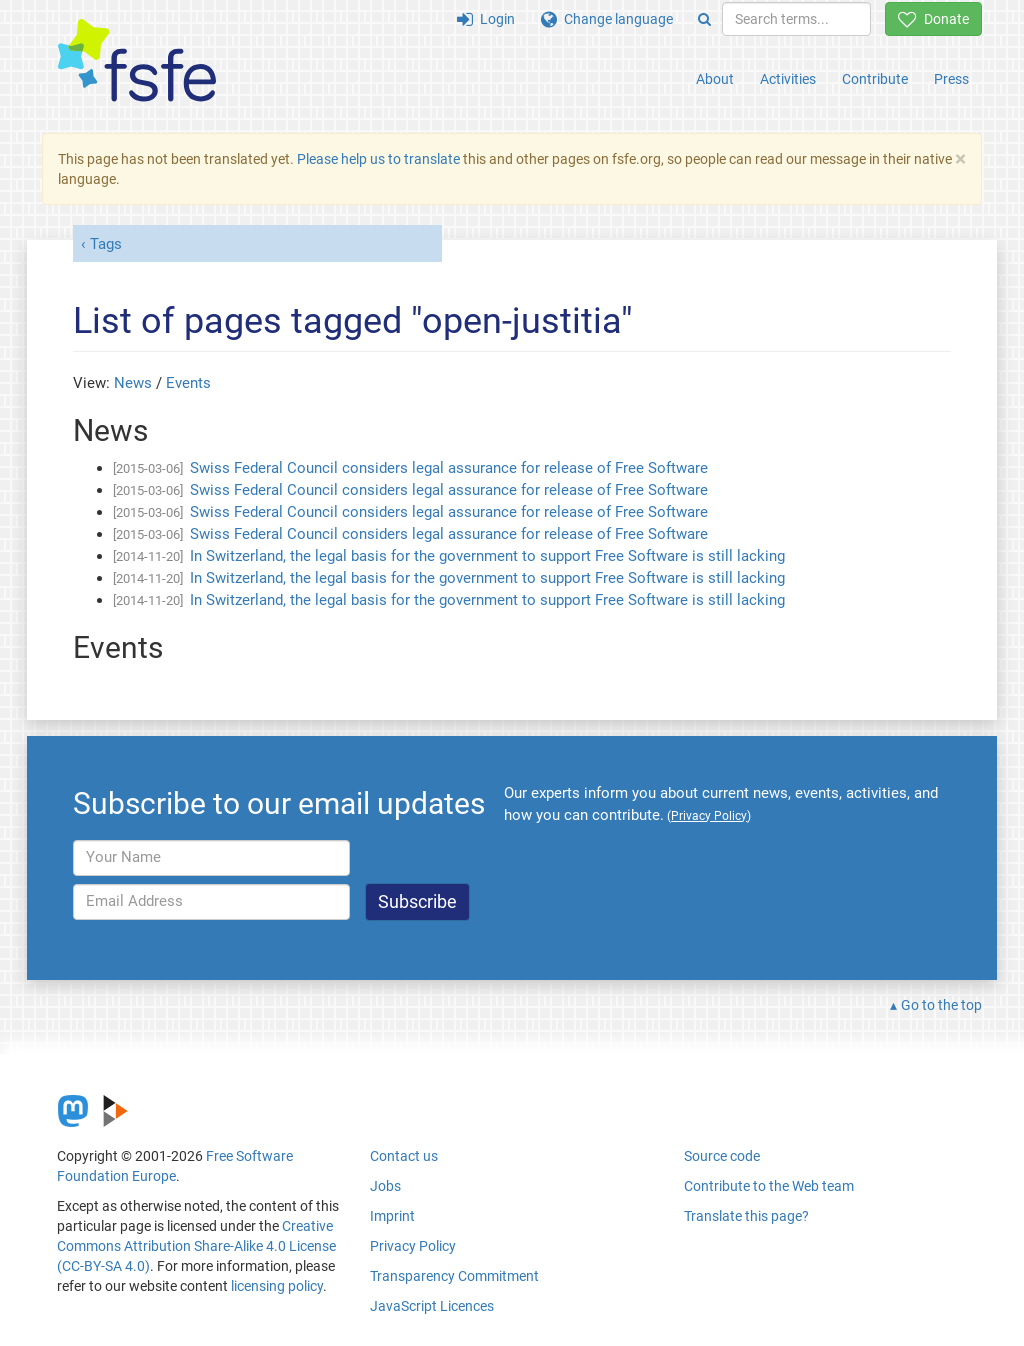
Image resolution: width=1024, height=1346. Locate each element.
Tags (106, 244)
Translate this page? (746, 1216)
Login (486, 19)
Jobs (385, 1186)
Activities (788, 79)
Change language (607, 19)
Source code (722, 1156)
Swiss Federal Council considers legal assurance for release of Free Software (449, 468)
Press (951, 79)
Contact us (404, 1156)
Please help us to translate (378, 159)
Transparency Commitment (454, 1276)
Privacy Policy (413, 1246)
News (133, 383)
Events (188, 383)
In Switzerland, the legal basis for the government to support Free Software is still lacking (487, 556)
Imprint (392, 1216)
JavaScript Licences (432, 1306)
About (715, 79)
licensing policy (277, 1286)
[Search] (704, 19)
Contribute (875, 79)
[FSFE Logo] (137, 61)
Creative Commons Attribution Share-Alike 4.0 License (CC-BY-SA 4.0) (196, 1246)
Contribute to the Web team (769, 1186)
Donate (933, 19)
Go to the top (941, 1005)
